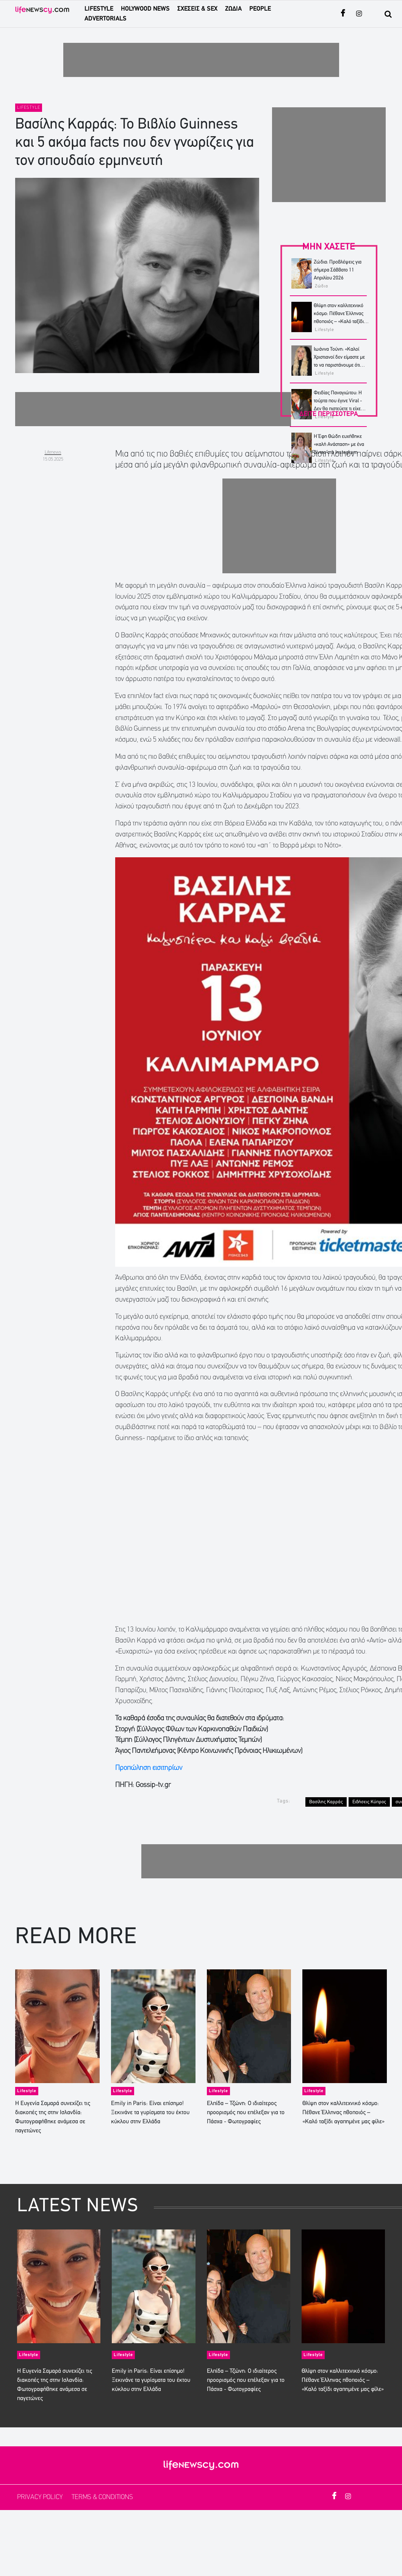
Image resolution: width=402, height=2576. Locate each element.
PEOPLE (260, 9)
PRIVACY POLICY (40, 2497)
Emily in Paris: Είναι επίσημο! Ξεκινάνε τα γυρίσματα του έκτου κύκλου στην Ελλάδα (150, 2113)
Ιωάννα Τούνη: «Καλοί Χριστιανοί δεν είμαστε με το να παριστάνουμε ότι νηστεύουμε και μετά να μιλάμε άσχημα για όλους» (340, 365)
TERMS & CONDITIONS (102, 2497)
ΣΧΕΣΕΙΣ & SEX (197, 9)
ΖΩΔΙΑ (233, 9)
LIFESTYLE (98, 9)
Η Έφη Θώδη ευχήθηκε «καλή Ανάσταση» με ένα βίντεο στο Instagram (339, 444)
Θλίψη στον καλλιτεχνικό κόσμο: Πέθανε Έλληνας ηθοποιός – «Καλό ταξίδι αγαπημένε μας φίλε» (343, 2113)
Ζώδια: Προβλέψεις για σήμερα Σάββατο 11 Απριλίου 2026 (337, 270)
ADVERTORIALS (105, 19)
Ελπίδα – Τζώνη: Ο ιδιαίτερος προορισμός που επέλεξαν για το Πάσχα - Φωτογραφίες (246, 2113)
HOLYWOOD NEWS (145, 9)
